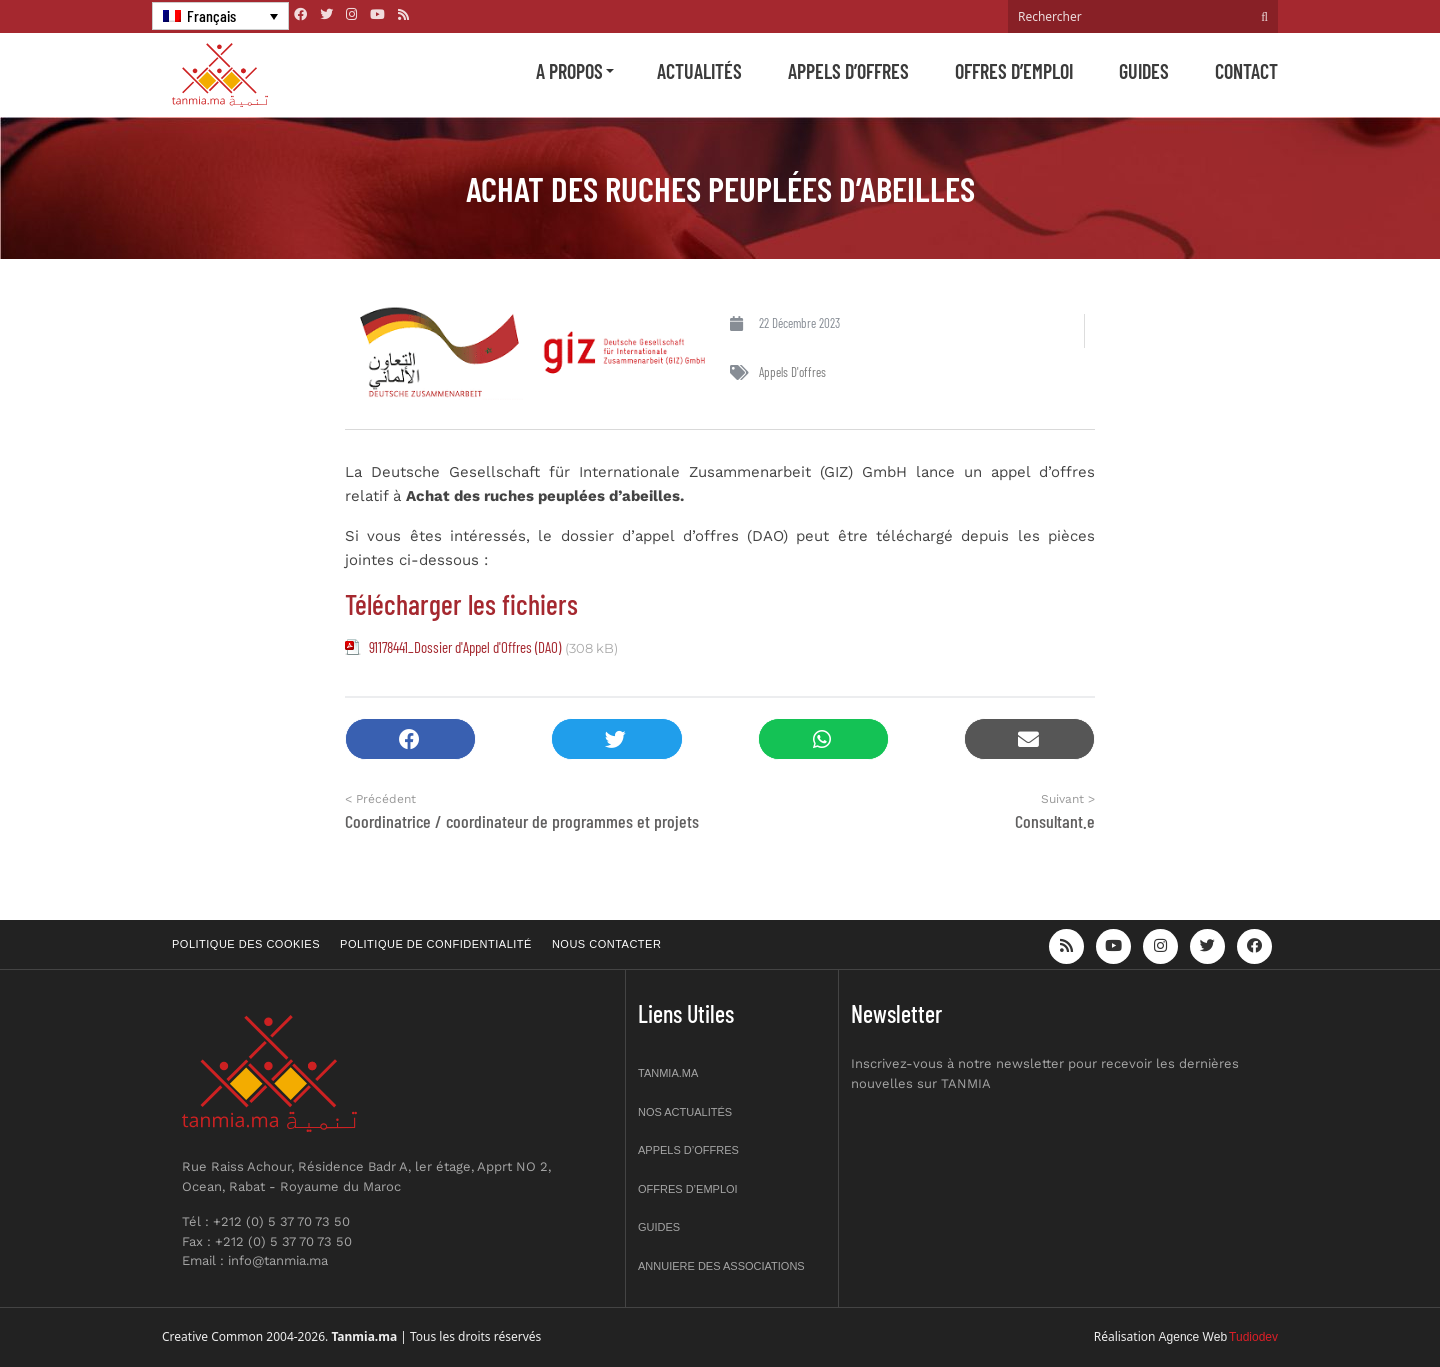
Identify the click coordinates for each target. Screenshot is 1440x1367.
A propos (569, 71)
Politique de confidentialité (436, 944)
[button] (410, 739)
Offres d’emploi (1014, 71)
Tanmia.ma (668, 1073)
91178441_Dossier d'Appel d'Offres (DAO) (465, 647)
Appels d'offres (792, 372)
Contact (1246, 71)
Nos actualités (685, 1112)
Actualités (699, 71)
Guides (1144, 71)
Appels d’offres (848, 71)
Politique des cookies (246, 944)
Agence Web (1193, 1337)
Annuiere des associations (721, 1266)
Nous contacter (606, 944)
